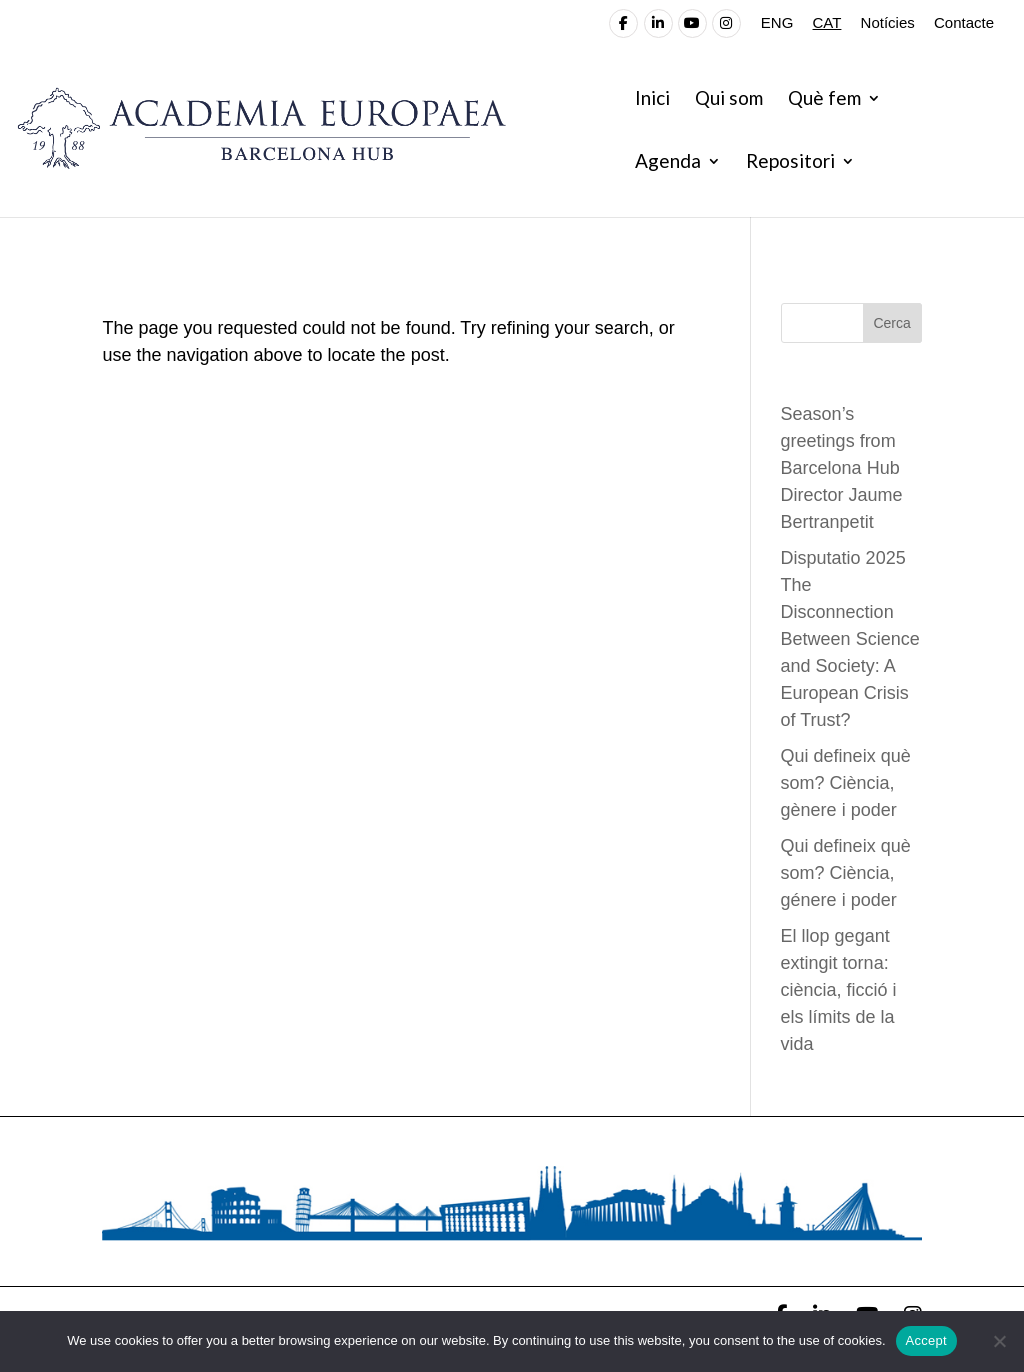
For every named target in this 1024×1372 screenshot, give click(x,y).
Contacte (964, 23)
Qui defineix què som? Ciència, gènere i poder (846, 783)
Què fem (824, 100)
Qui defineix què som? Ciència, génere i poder (846, 873)
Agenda (668, 163)
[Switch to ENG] (777, 28)
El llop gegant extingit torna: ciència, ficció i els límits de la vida (839, 990)
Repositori (790, 163)
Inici (652, 100)
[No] (999, 1341)
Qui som (729, 100)
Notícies (888, 23)
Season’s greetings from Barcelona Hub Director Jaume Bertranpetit (842, 468)
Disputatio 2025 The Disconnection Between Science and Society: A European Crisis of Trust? (850, 639)
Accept (926, 1340)
